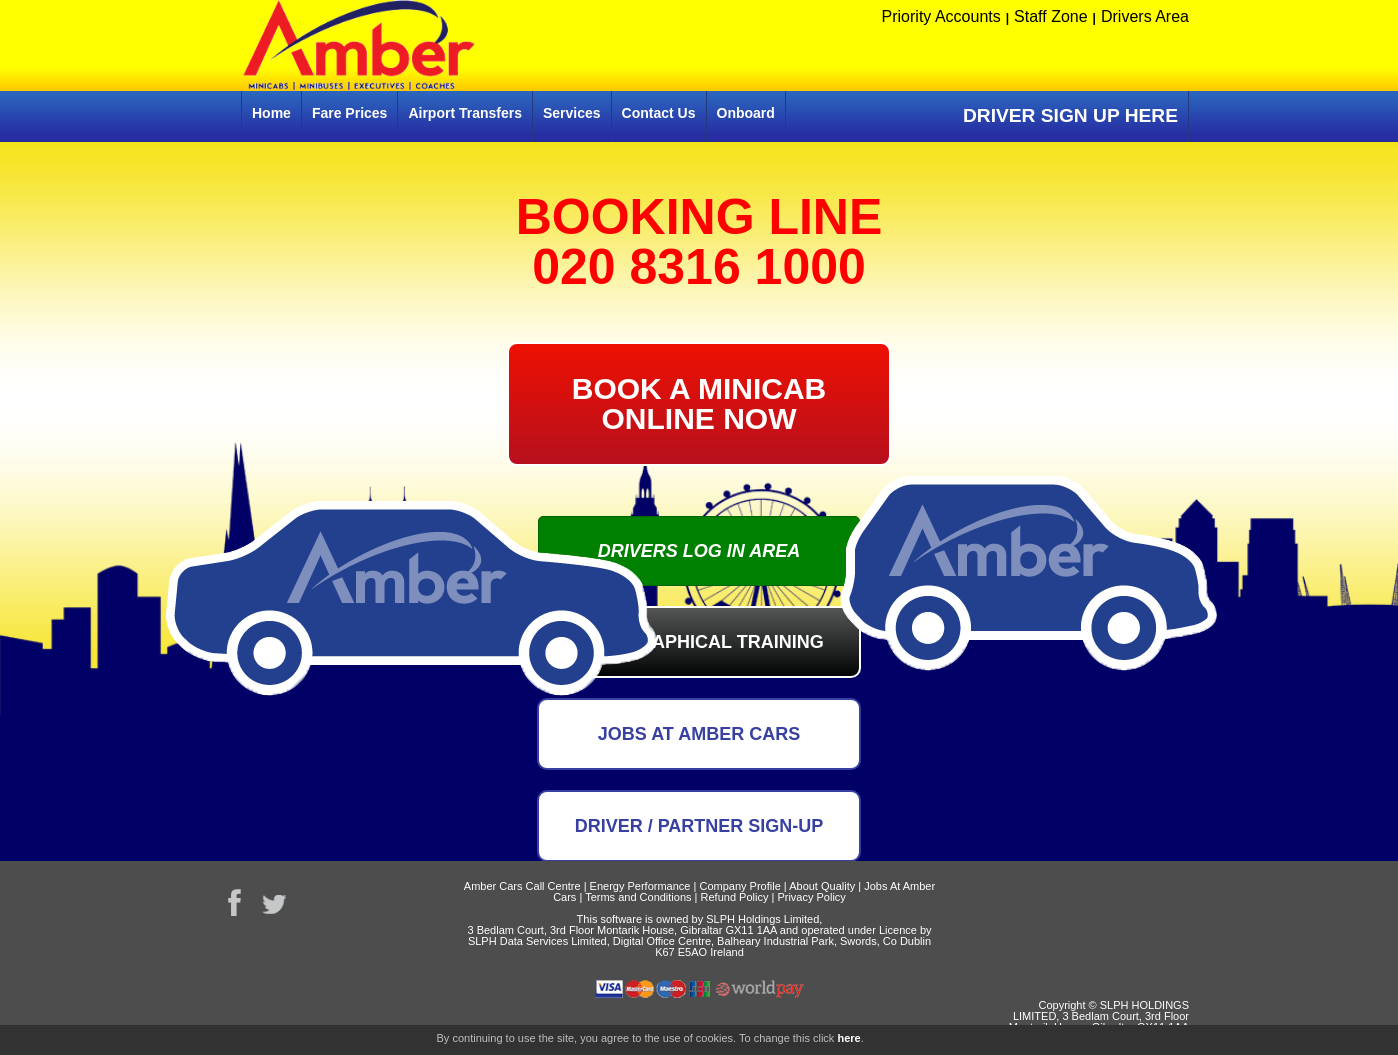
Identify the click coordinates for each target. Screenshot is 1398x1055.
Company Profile (739, 886)
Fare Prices (350, 113)
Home (271, 113)
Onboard (746, 113)
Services (572, 113)
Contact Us (659, 113)
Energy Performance (640, 886)
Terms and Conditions (638, 897)
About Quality (822, 886)
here (848, 1038)
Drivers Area (1145, 16)
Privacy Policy (811, 897)
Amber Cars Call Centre (522, 886)
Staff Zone (1051, 16)
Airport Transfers (465, 113)
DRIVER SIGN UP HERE (1070, 115)
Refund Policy (735, 897)
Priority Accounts (941, 16)
